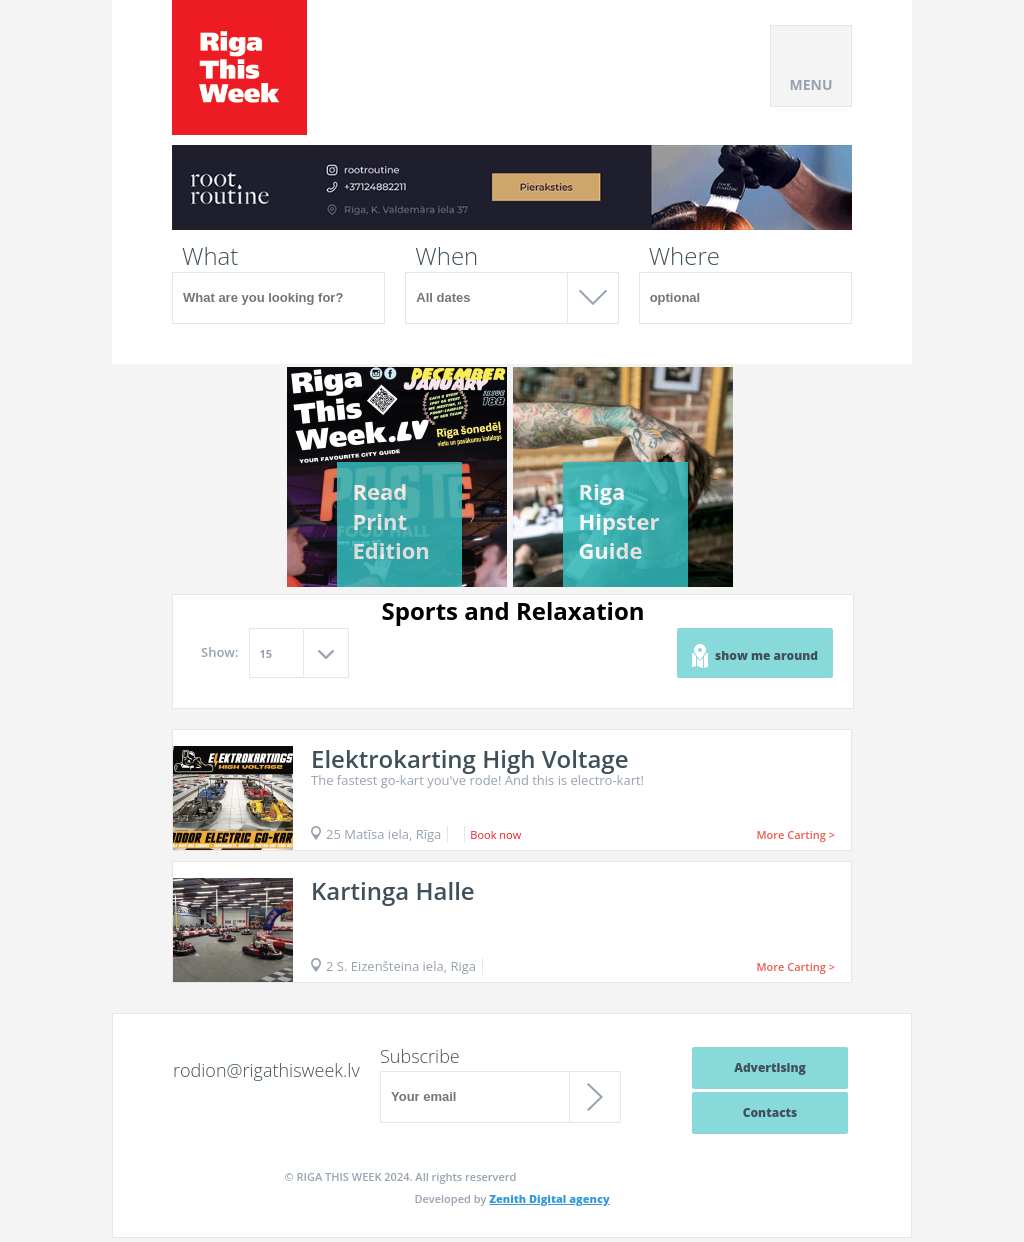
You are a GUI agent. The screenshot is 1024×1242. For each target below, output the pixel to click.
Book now (495, 834)
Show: (220, 652)
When (446, 256)
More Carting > (795, 834)
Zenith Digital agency (549, 1198)
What (210, 256)
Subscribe (420, 1056)
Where (684, 256)
